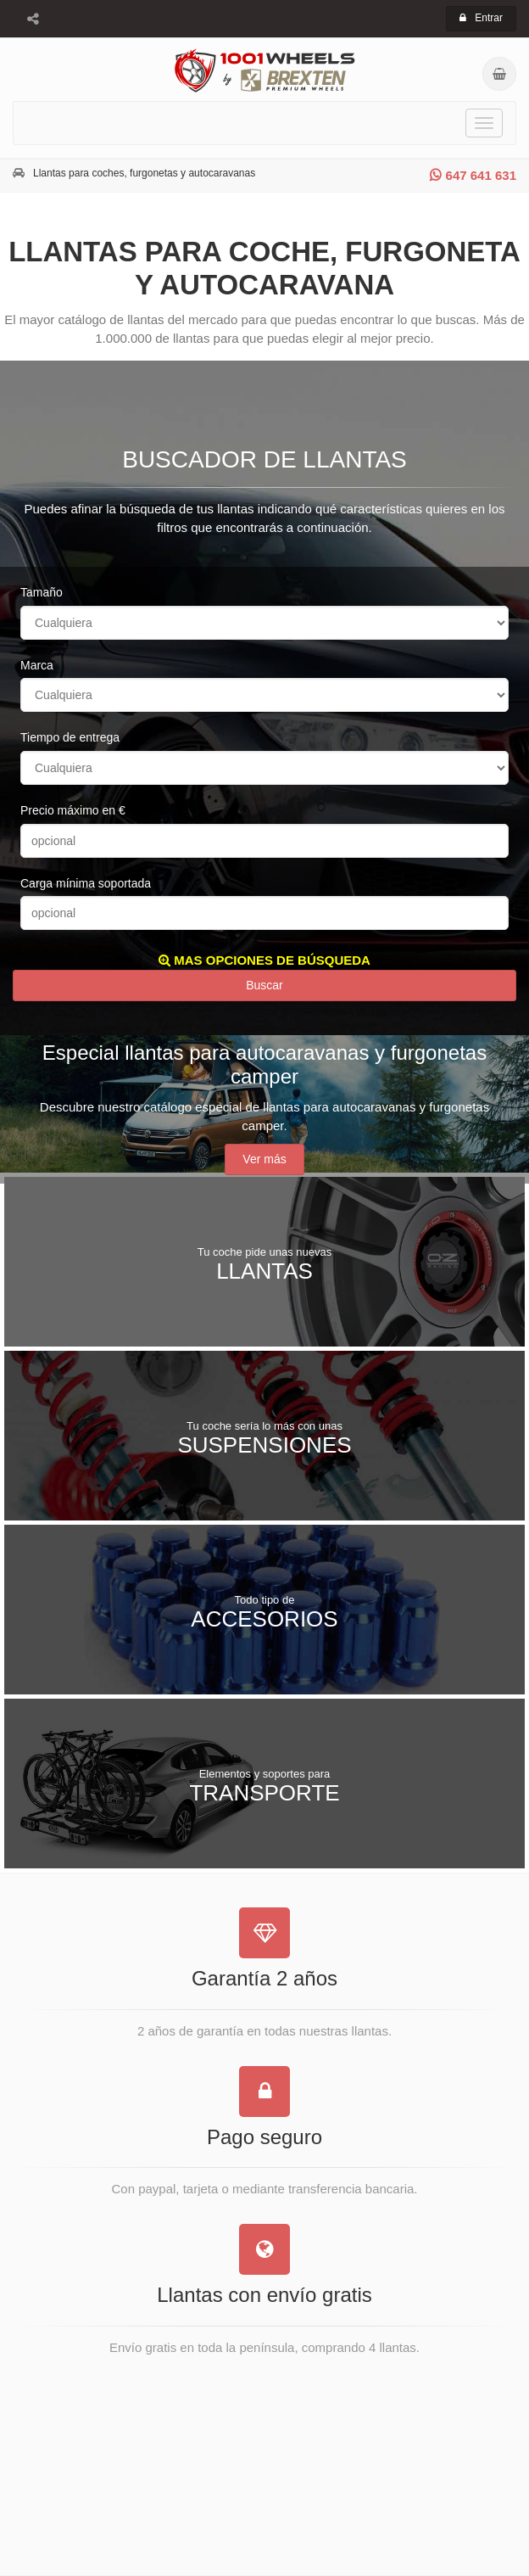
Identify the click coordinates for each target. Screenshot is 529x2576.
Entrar (481, 18)
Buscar (264, 985)
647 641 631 (473, 175)
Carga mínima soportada (85, 883)
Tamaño (41, 592)
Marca (36, 665)
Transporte (264, 1785)
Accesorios (264, 1611)
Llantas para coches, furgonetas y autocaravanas (144, 173)
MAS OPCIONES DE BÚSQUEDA (264, 960)
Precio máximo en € (72, 810)
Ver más (264, 1159)
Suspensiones (264, 1437)
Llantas (264, 1263)
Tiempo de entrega (70, 737)
